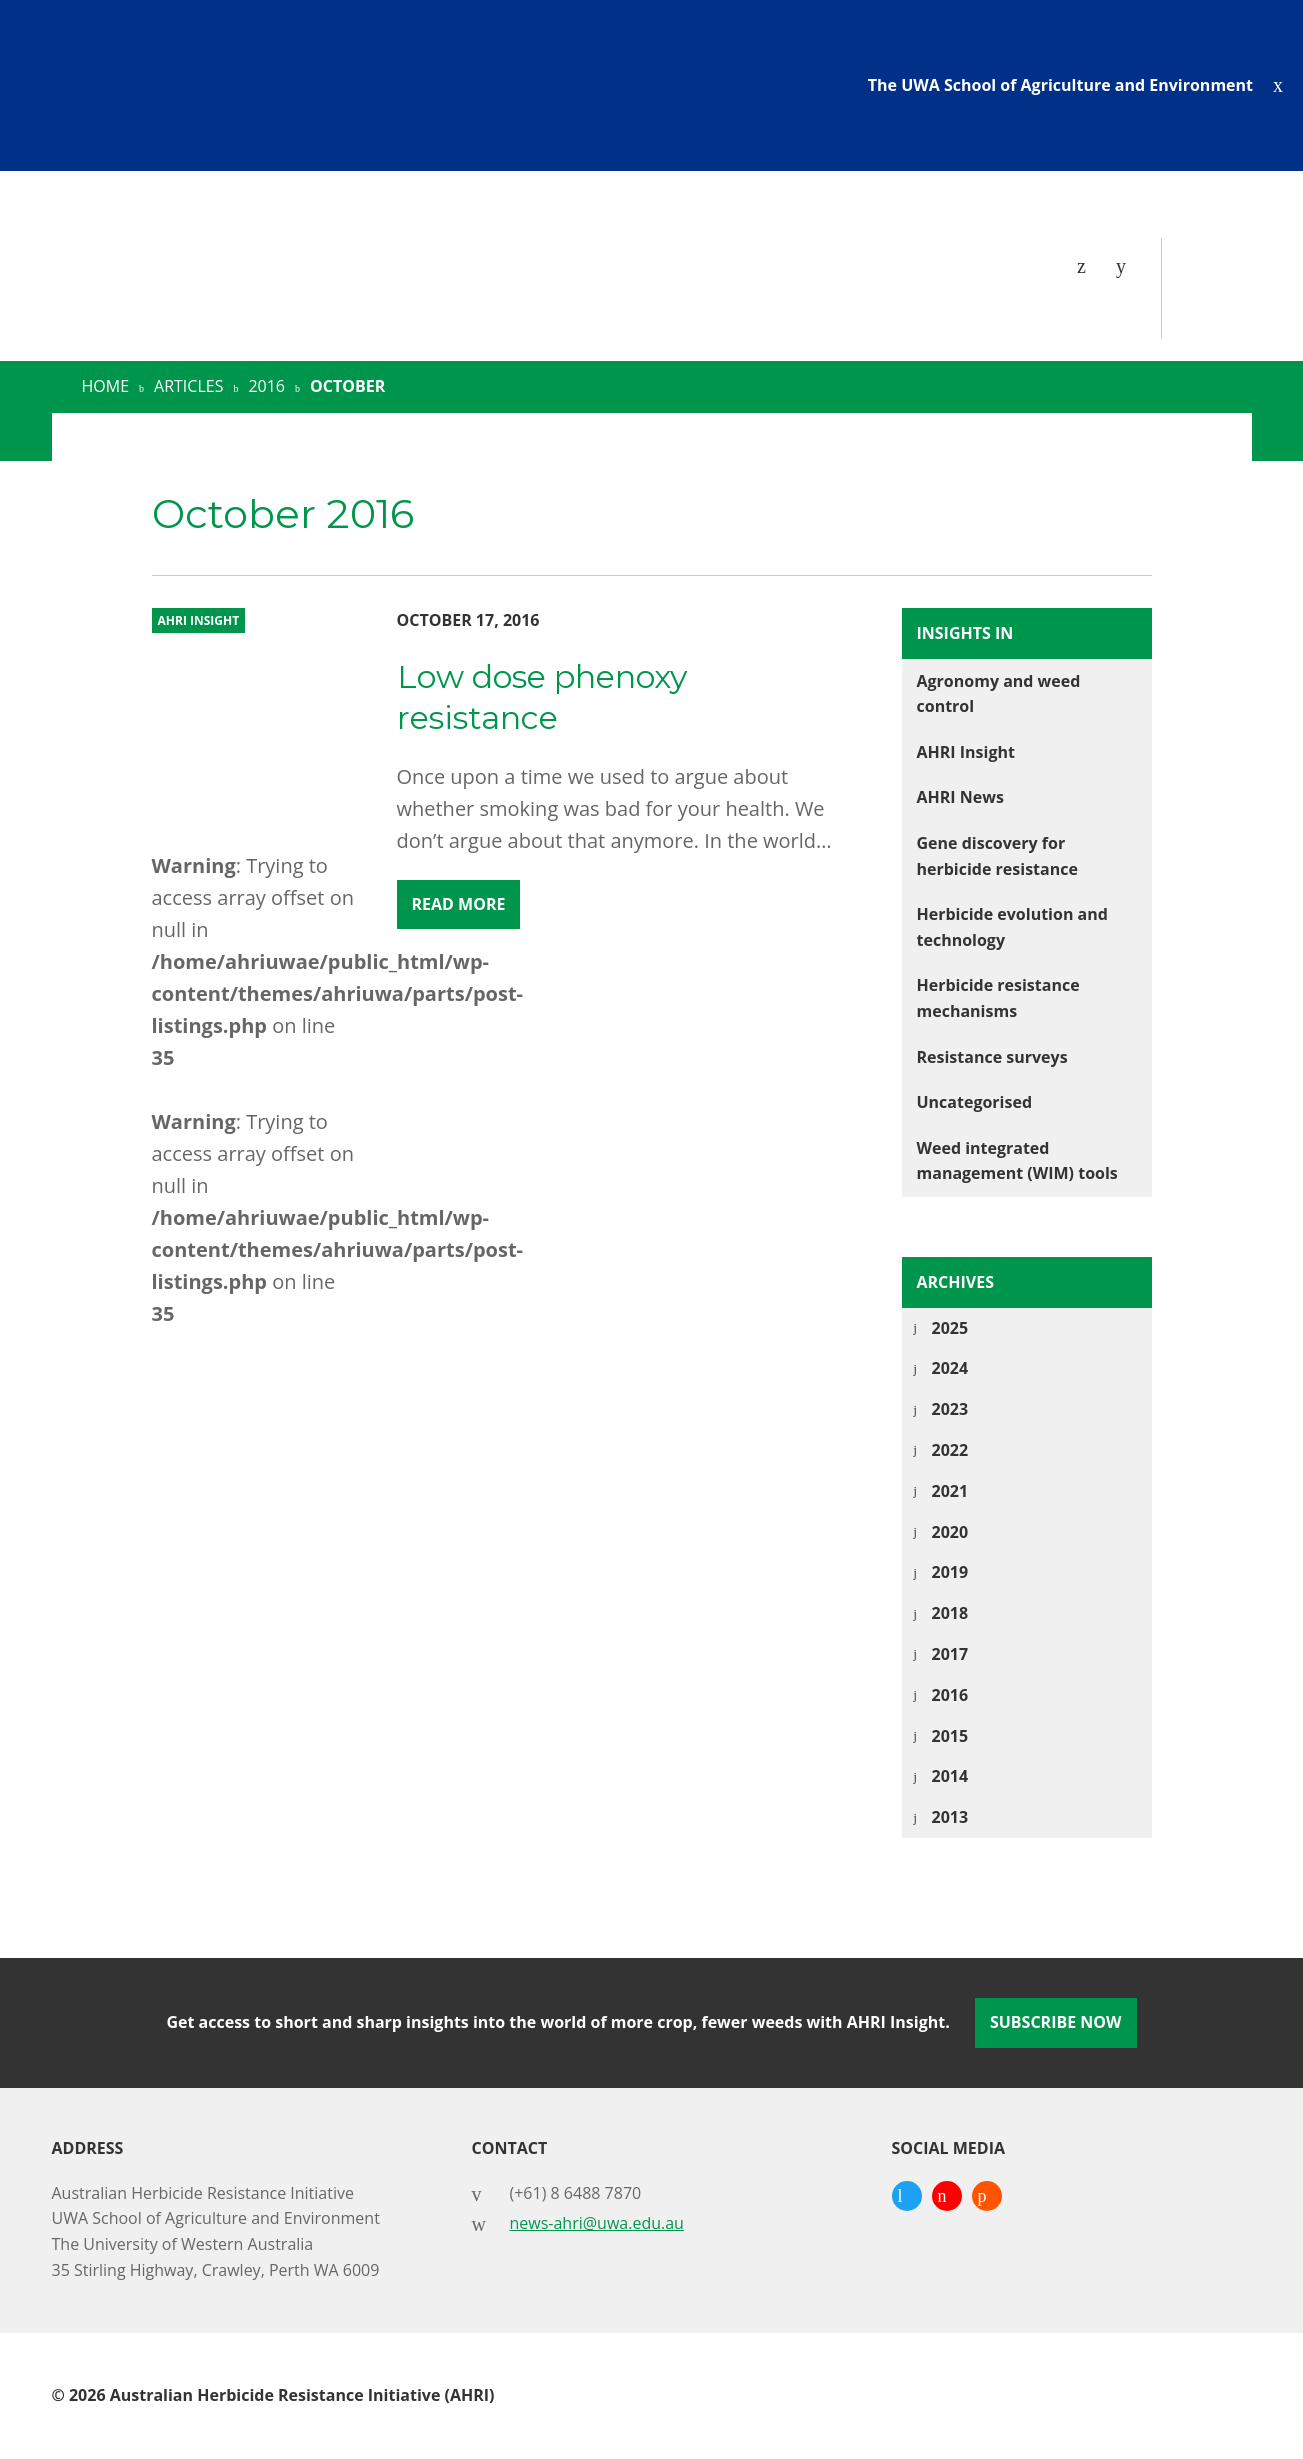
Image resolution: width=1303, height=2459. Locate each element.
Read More (459, 904)
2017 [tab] (950, 1654)
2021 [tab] (950, 1491)
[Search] (1126, 266)
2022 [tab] (950, 1450)
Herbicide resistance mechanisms (998, 998)
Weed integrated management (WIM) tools (1017, 1161)
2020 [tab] (950, 1532)
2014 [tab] (950, 1776)
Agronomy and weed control (999, 694)
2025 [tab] (950, 1328)
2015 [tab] (950, 1736)
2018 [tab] (950, 1613)
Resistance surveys (992, 1057)
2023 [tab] (950, 1409)
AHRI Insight (966, 752)
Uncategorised (975, 1102)
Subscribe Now (1056, 2022)
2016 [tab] (950, 1695)
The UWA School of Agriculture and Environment (1060, 85)
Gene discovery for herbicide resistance (997, 856)
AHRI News (960, 797)
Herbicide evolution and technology (1012, 927)
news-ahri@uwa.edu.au (597, 2223)
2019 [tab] (950, 1572)
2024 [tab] (950, 1368)
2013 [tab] (950, 1817)
